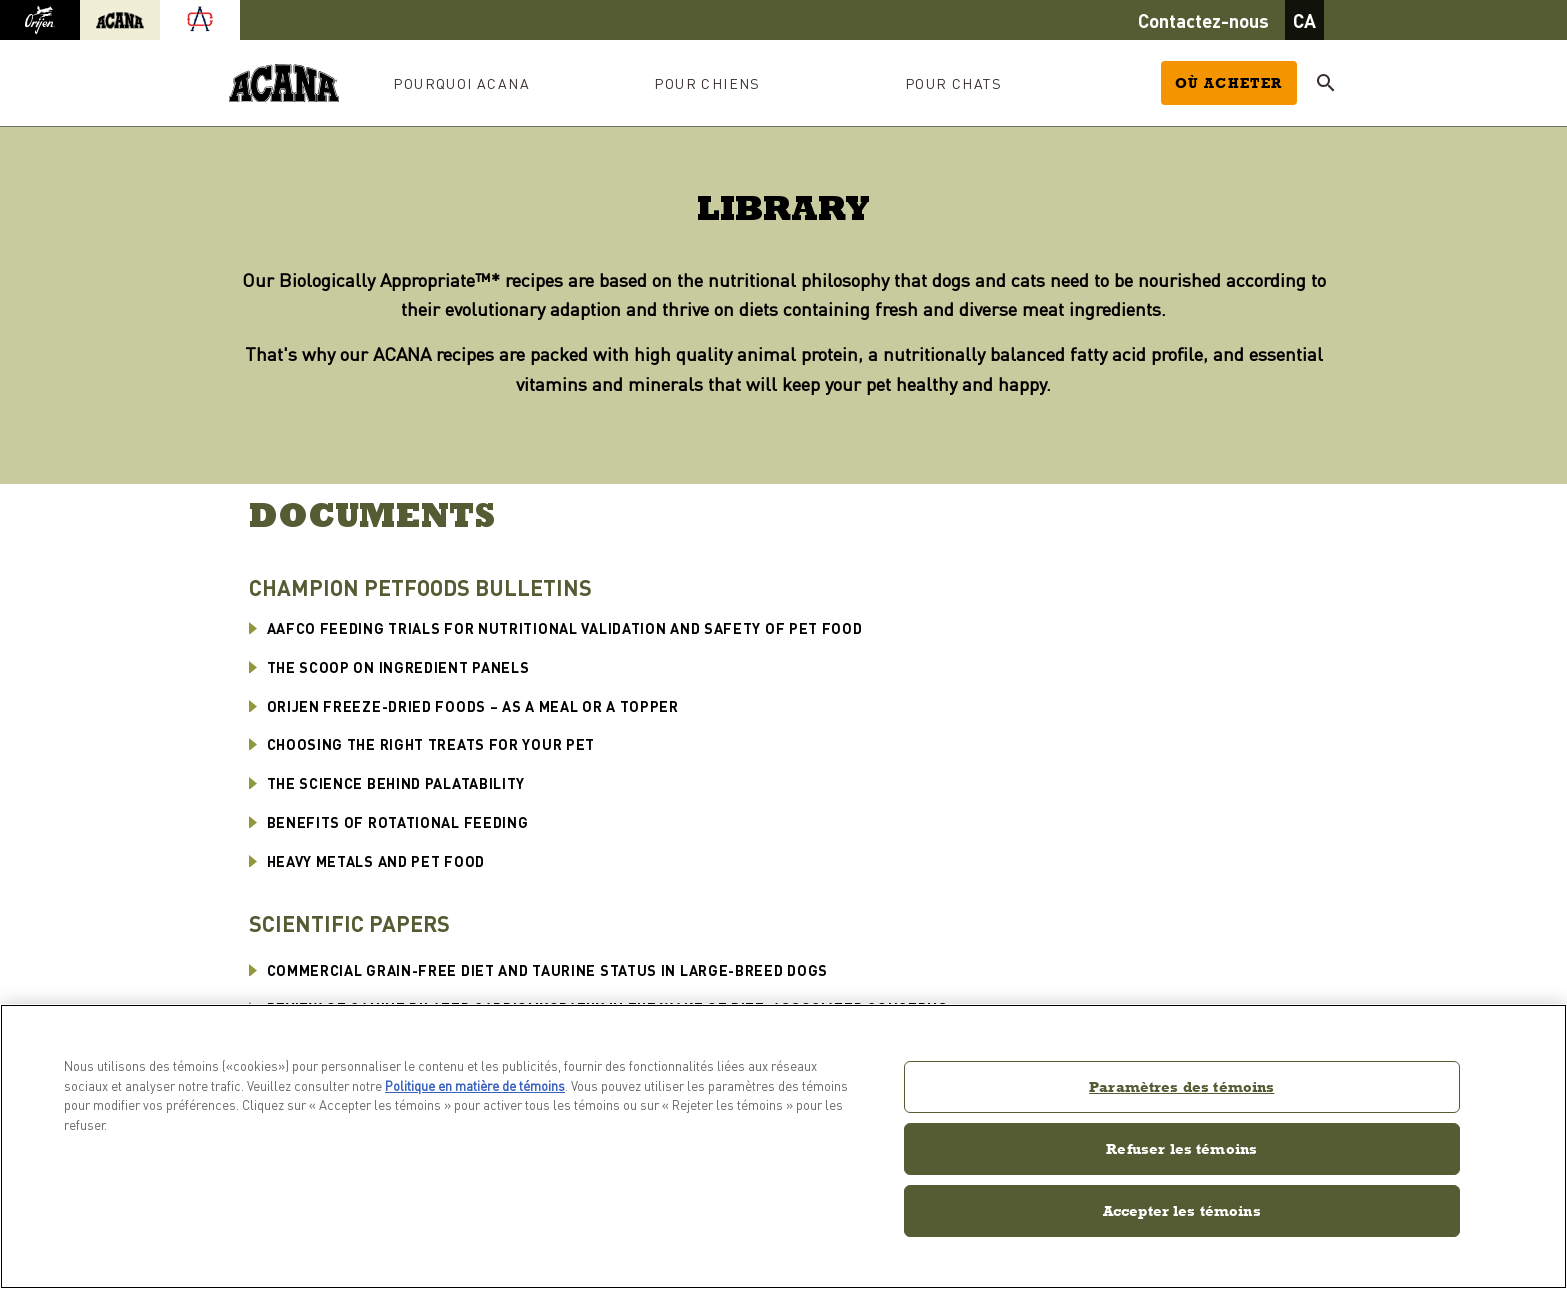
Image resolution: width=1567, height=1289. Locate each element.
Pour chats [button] (953, 83)
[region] (783, 1146)
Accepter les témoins (1182, 1210)
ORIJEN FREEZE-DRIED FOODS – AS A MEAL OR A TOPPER (473, 706)
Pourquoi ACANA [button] (461, 83)
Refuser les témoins (1181, 1148)
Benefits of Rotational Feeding (398, 822)
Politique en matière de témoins (475, 1085)
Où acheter (1229, 83)
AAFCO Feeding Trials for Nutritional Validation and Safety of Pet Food (565, 628)
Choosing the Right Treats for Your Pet (431, 744)
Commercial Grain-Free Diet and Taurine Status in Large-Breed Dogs (548, 970)
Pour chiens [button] (707, 83)
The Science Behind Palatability (396, 783)
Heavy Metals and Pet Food (376, 861)
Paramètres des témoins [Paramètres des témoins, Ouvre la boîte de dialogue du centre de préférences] (1181, 1086)
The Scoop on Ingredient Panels (398, 667)
